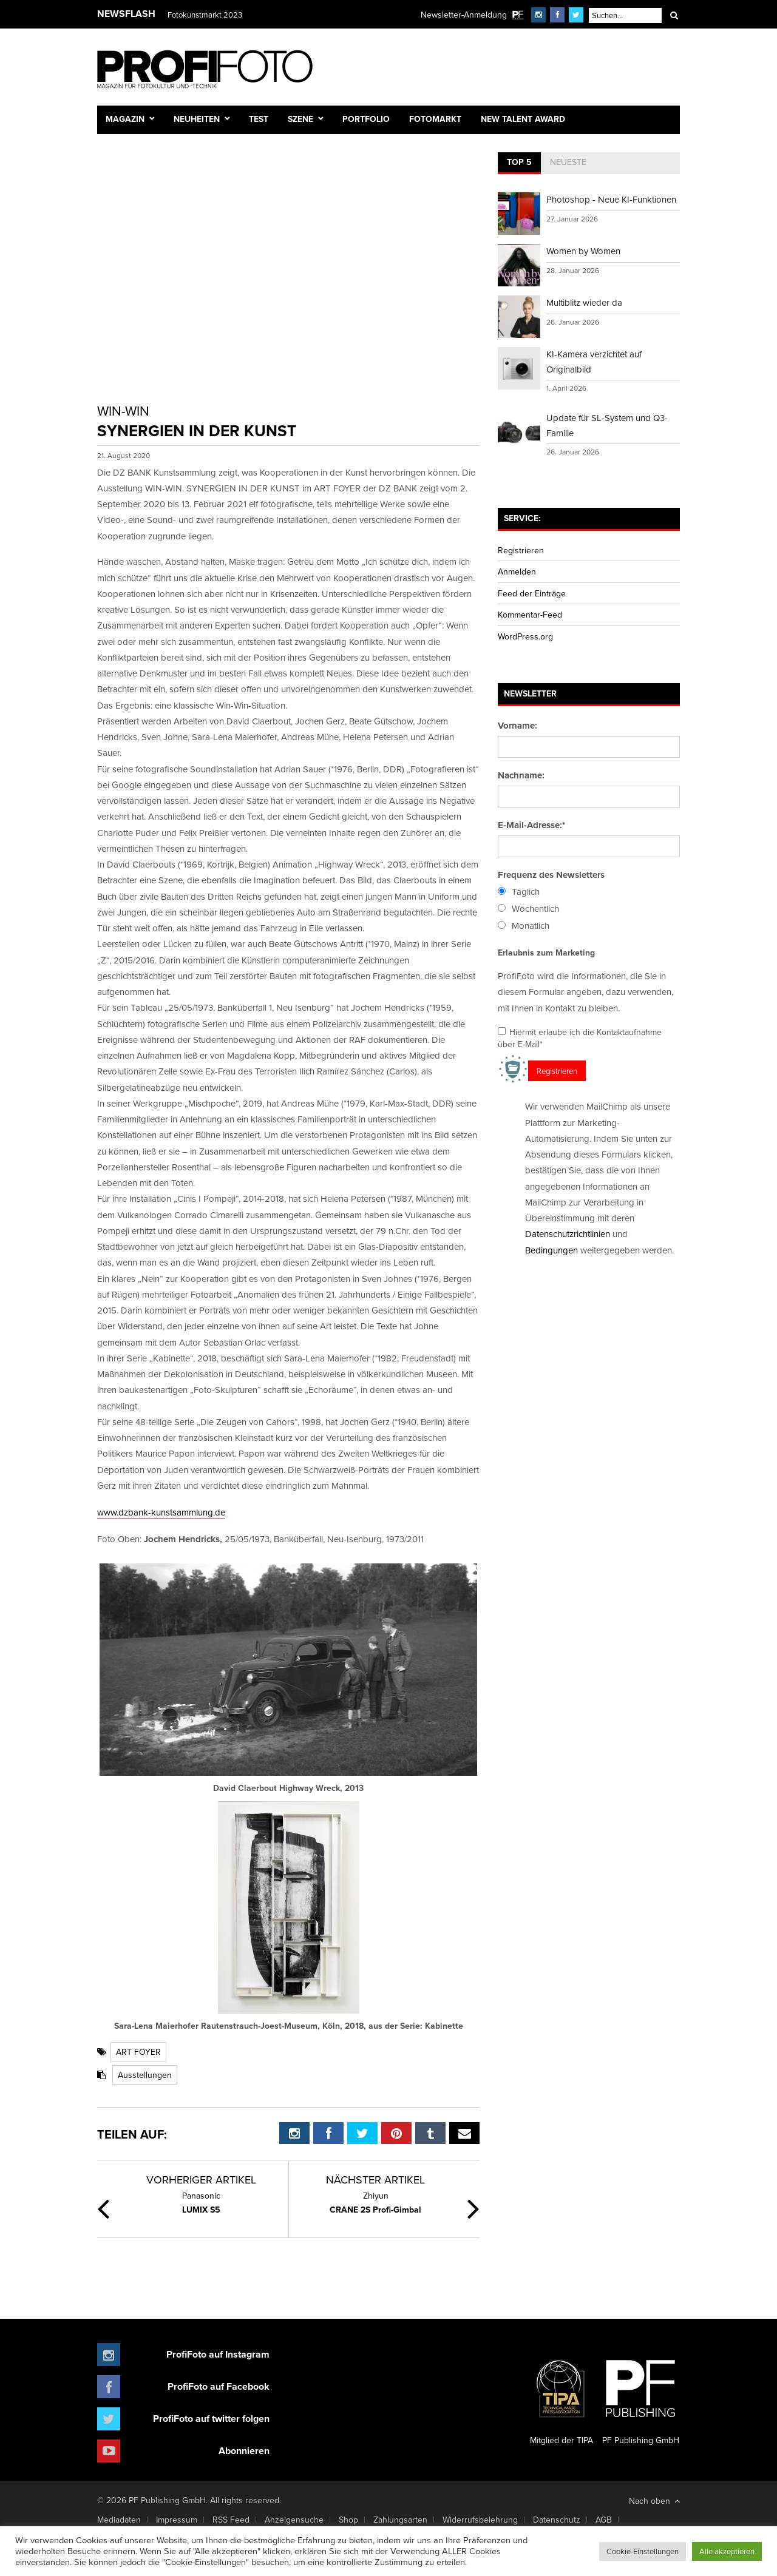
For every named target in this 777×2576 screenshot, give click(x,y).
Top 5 (519, 162)
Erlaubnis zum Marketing (546, 952)
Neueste (568, 162)
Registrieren (521, 550)
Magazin (125, 119)
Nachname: (521, 775)
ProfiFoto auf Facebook (219, 2386)
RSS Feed (230, 2520)
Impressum (176, 2520)
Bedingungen (551, 1250)
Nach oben (654, 2501)
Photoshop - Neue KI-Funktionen (611, 199)
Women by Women (583, 250)
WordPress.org (525, 636)
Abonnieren (244, 2451)
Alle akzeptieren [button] (727, 2551)
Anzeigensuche (294, 2520)
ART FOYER (138, 2052)
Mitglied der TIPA (561, 2397)
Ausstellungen (145, 2075)
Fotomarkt (435, 119)
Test (258, 119)
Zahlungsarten (400, 2520)
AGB (603, 2520)
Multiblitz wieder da (584, 302)
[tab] (519, 163)
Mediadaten (119, 2520)
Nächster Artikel (375, 2179)
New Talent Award (523, 119)
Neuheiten (197, 119)
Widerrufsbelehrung (480, 2520)
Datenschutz (556, 2520)
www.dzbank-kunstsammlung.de (161, 1512)
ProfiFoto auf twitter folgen (211, 2419)
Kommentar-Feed (530, 615)
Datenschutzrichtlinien (567, 1233)
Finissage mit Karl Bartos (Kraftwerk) (229, 14)
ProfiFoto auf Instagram (218, 2354)
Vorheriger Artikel (201, 2179)
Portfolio (366, 119)
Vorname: (517, 725)
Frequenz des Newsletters (551, 875)
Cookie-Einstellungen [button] (642, 2551)
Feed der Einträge (532, 593)
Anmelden (517, 571)
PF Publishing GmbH (640, 2397)
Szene (300, 119)
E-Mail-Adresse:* (531, 825)
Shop (348, 2520)
